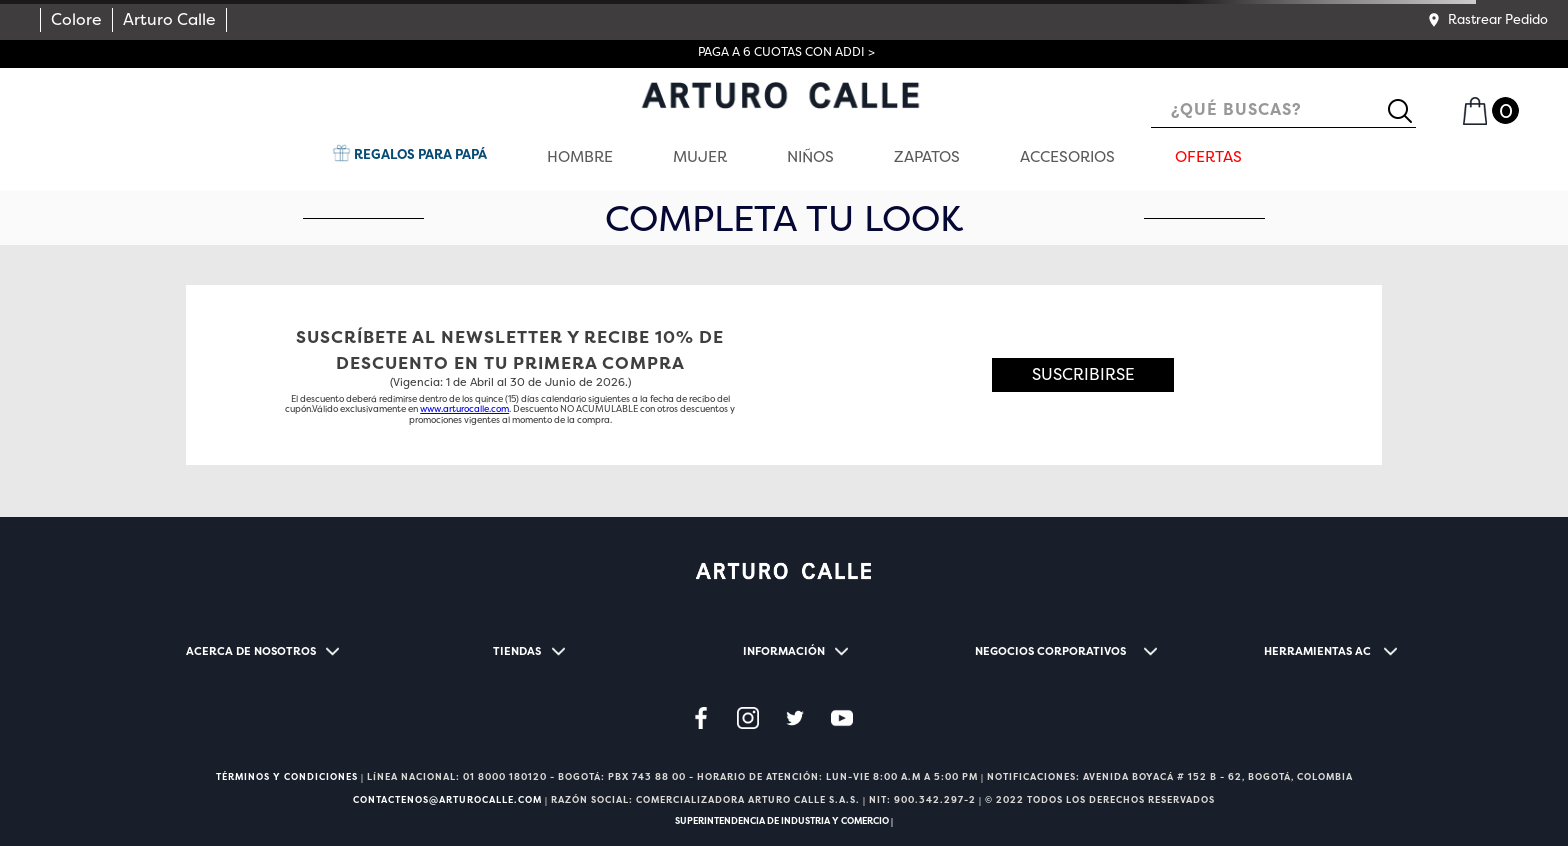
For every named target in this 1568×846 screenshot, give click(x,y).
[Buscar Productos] (1408, 111)
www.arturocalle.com (464, 409)
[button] (1487, 20)
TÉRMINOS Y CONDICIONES (287, 777)
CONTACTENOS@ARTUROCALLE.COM (447, 800)
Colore (76, 19)
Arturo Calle (169, 19)
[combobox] (1283, 111)
